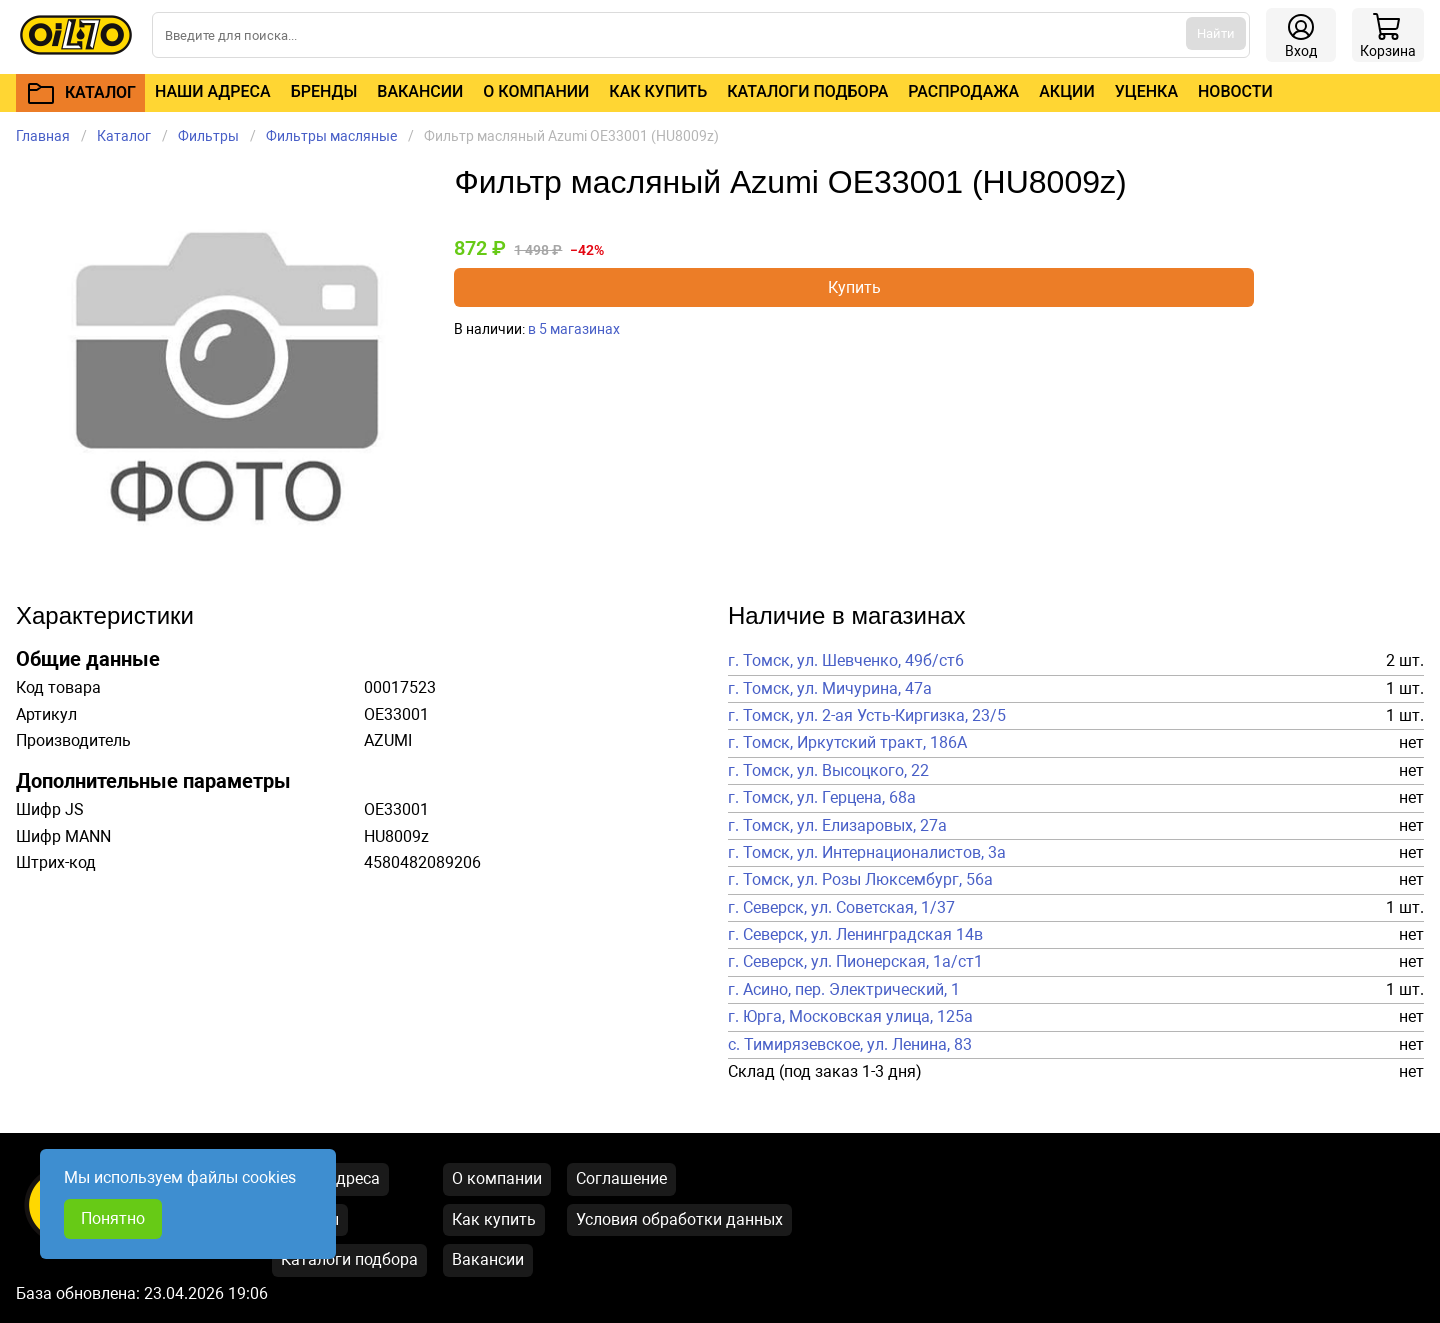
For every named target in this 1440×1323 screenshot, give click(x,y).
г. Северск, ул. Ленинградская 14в (855, 935)
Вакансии (420, 91)
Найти (1216, 33)
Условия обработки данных (679, 1219)
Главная (43, 136)
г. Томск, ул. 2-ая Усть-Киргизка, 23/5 (867, 716)
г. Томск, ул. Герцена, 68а (822, 798)
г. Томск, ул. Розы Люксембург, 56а (860, 880)
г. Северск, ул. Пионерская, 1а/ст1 (855, 962)
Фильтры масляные (331, 136)
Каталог (124, 136)
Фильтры (208, 136)
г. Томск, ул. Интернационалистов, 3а (867, 853)
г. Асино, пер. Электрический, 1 (844, 990)
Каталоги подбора (807, 91)
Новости (1235, 91)
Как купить (658, 91)
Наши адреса (213, 91)
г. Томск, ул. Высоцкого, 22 (828, 771)
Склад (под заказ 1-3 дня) (825, 1072)
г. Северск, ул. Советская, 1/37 (841, 908)
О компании (536, 91)
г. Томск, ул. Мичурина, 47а (830, 689)
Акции (1066, 91)
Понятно (113, 1218)
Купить (854, 287)
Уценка (1146, 91)
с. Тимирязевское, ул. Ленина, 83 (850, 1045)
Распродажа (963, 91)
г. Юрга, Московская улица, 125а (850, 1017)
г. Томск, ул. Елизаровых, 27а (837, 826)
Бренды (324, 91)
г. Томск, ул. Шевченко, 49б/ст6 (846, 661)
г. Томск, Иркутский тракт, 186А (847, 743)
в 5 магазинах (574, 329)
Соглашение (621, 1178)
